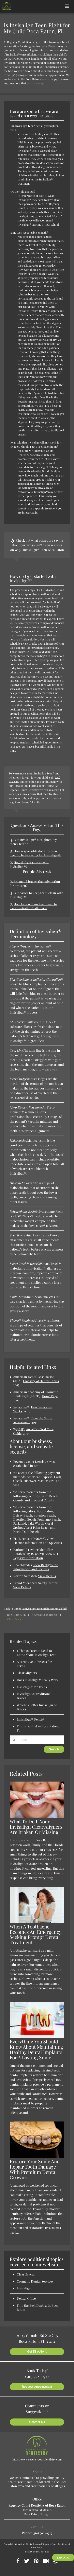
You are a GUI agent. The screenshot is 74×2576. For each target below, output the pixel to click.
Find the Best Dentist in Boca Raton (37, 2307)
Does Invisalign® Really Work (37, 1680)
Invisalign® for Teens (32, 1687)
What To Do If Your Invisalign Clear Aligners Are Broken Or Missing (36, 1826)
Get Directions (37, 2351)
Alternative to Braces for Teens (34, 1664)
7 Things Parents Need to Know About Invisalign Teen (36, 1653)
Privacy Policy (32, 2551)
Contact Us (37, 2422)
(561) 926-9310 (20, 75)
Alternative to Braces (44, 1615)
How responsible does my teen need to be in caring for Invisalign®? (35, 853)
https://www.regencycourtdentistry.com (37, 2459)
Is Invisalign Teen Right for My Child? (44, 1608)
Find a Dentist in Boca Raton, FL (38, 1728)
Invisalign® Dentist (30, 1719)
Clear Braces (15, 1619)
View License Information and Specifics (37, 1541)
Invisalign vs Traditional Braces (34, 1696)
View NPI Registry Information (35, 1556)
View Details (47, 1576)
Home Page (50, 1396)
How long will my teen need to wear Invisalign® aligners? (33, 906)
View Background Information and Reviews (35, 1567)
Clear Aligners (27, 1673)
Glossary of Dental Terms (41, 1381)
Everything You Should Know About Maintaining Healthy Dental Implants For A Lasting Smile (36, 2049)
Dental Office (26, 2298)
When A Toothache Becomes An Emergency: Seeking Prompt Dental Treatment (36, 1934)
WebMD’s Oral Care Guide (33, 1431)
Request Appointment (37, 2386)
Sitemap (45, 2551)
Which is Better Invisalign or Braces (37, 1707)
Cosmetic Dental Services (35, 2281)
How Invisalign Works (32, 1409)
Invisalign (24, 2288)
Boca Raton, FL (16, 1615)
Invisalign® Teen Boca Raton (43, 550)
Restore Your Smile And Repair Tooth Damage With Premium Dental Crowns (35, 2169)
